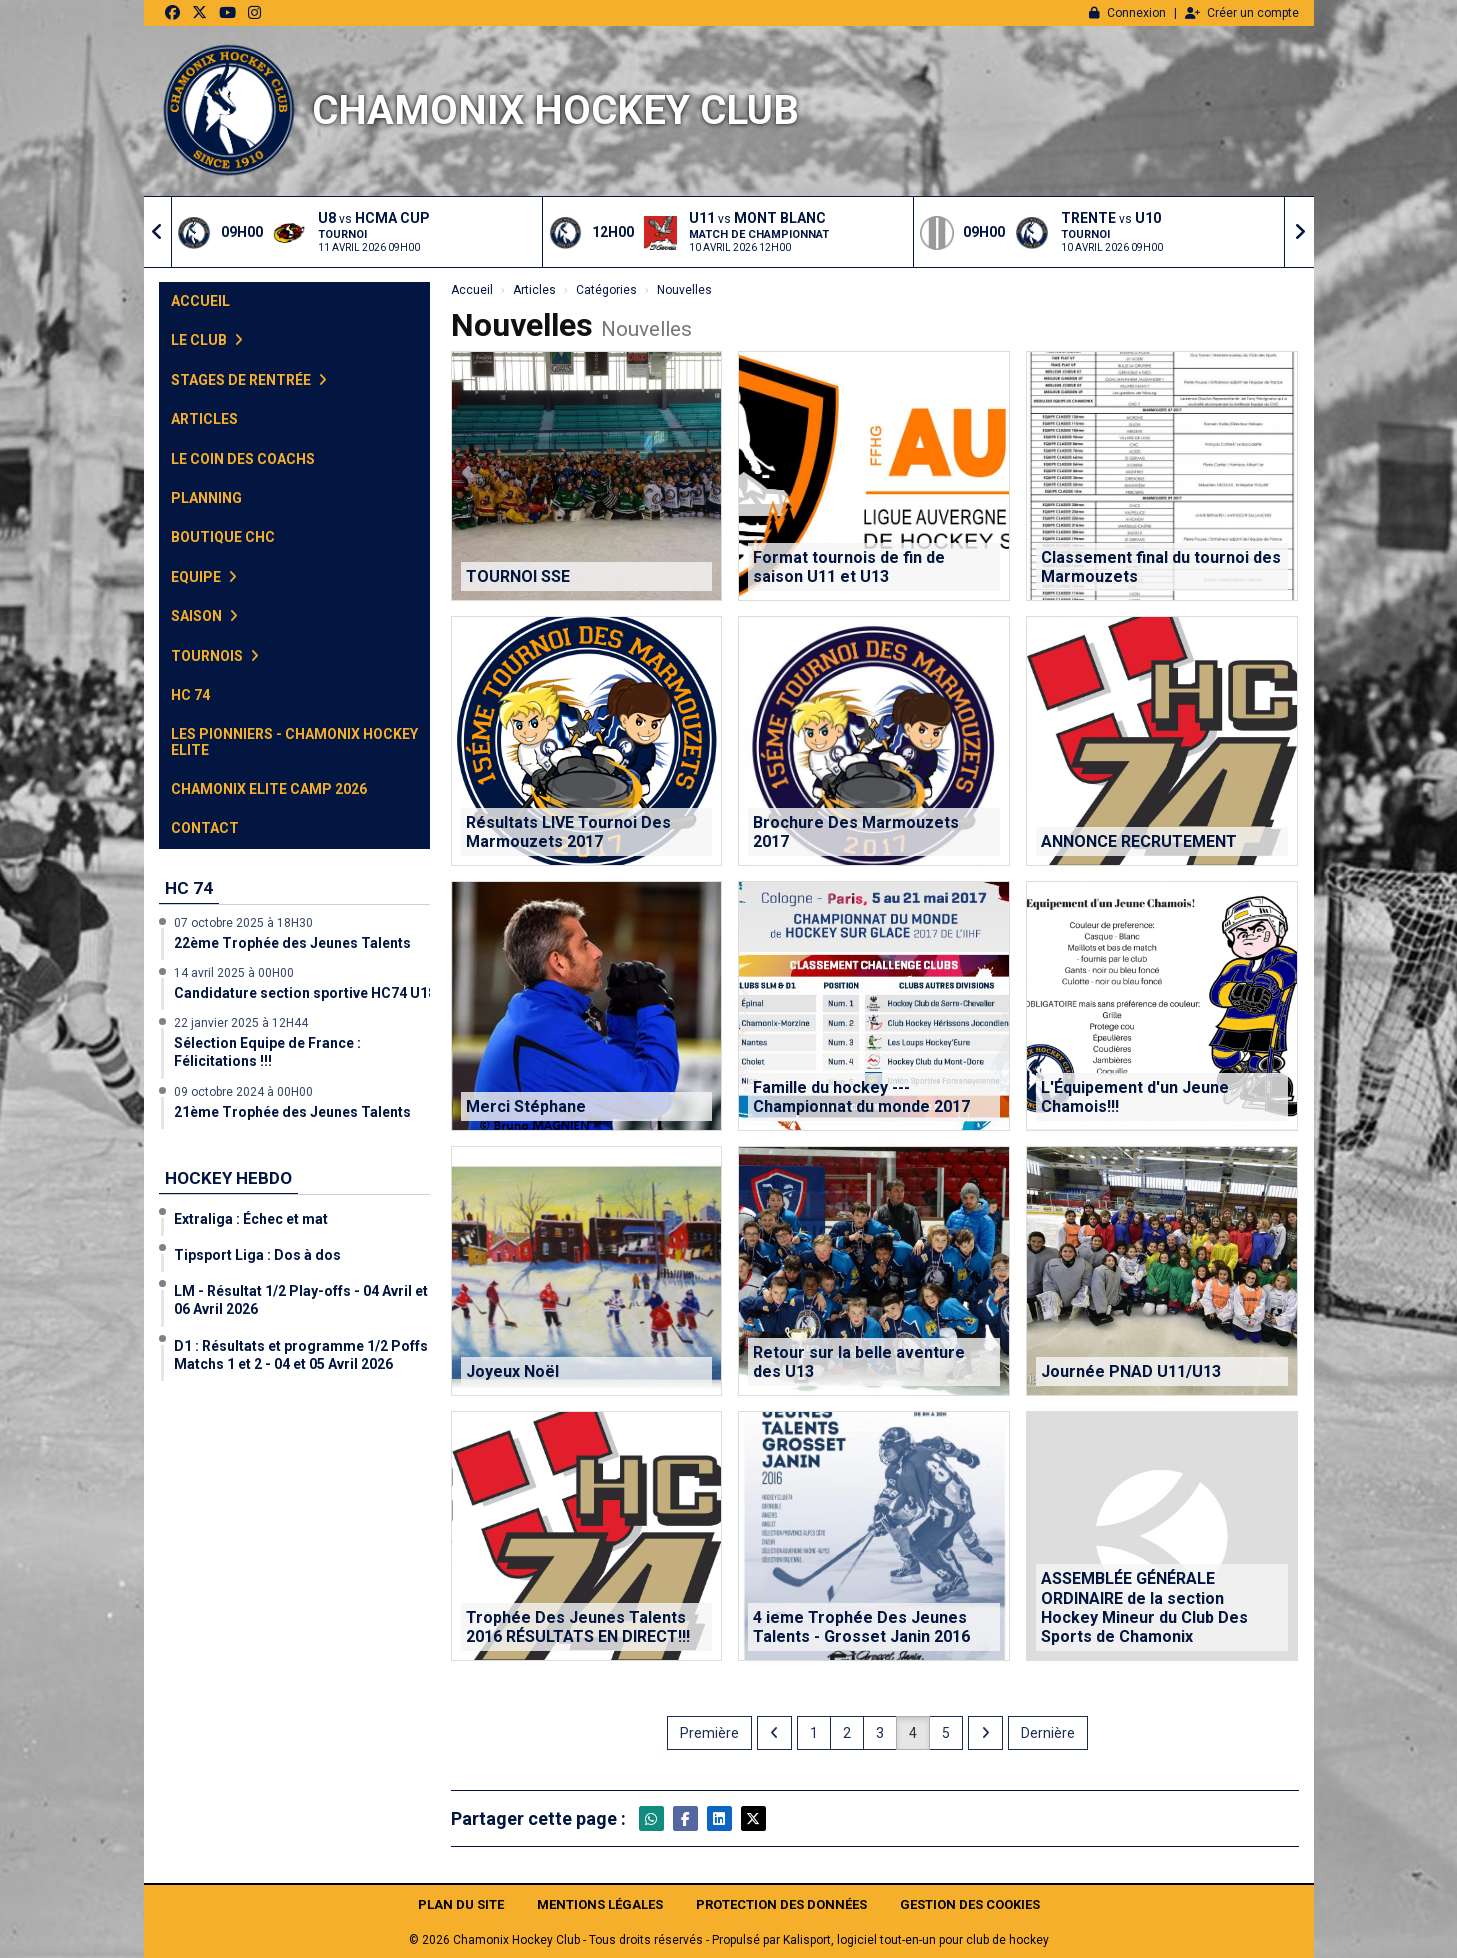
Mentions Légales (600, 1904)
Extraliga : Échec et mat (251, 1219)
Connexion (1127, 13)
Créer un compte (1242, 13)
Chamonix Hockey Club (555, 110)
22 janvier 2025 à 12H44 (241, 1023)
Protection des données (781, 1904)
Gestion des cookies (970, 1904)
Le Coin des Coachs (243, 459)
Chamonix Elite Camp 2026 (269, 789)
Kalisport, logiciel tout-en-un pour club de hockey (916, 1940)
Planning (206, 498)
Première (709, 1733)
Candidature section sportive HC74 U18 (305, 993)
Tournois (215, 656)
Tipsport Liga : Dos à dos (257, 1255)
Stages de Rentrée (249, 380)
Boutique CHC (223, 537)
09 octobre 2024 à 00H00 (243, 1092)
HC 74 (190, 695)
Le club (207, 340)
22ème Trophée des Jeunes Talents (292, 943)
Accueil (200, 301)
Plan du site (461, 1904)
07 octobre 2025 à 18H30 (243, 923)
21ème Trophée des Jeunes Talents (292, 1112)
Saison (204, 616)
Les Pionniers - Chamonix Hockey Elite (294, 741)
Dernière (1048, 1733)
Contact (205, 828)
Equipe (204, 577)
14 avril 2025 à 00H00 (234, 973)
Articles (204, 419)
